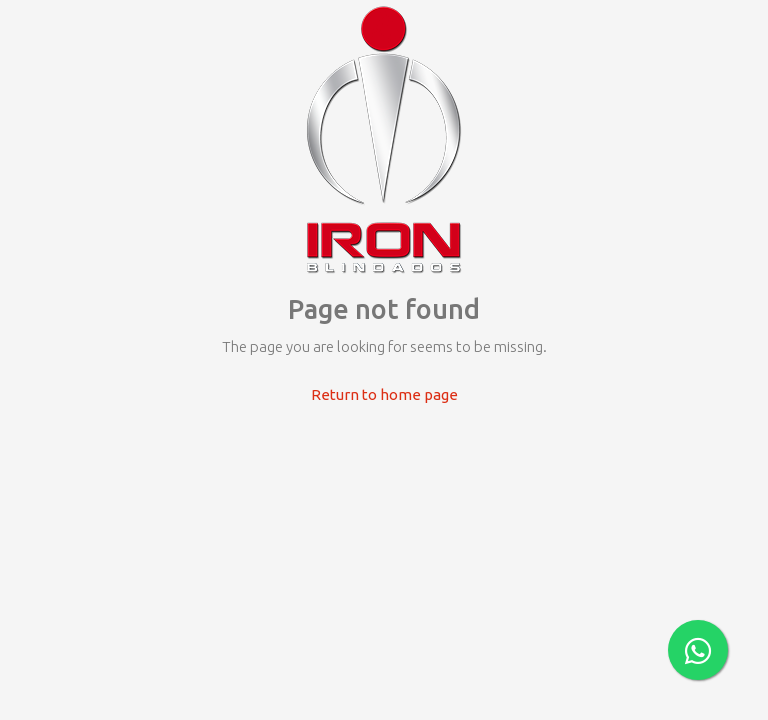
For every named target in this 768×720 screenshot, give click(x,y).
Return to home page (384, 394)
